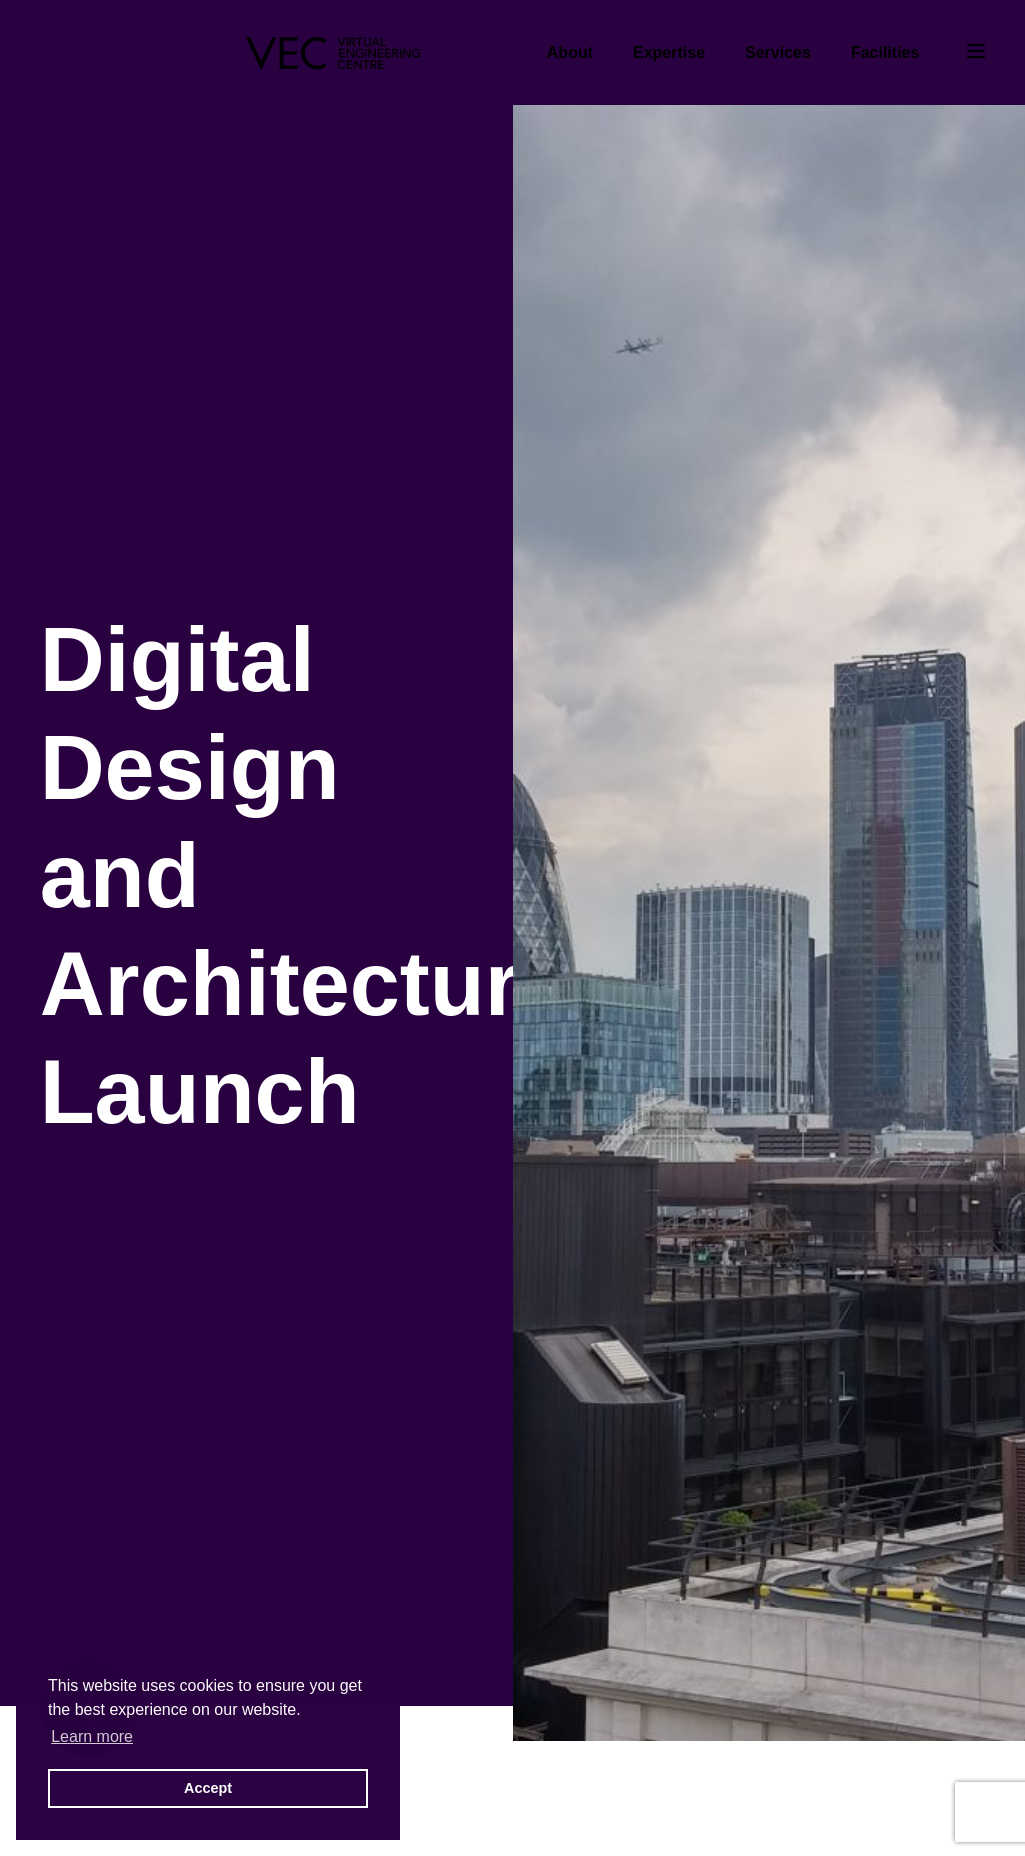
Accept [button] (208, 1788)
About (570, 52)
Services (778, 52)
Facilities (885, 52)
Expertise (669, 52)
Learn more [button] (92, 1736)
